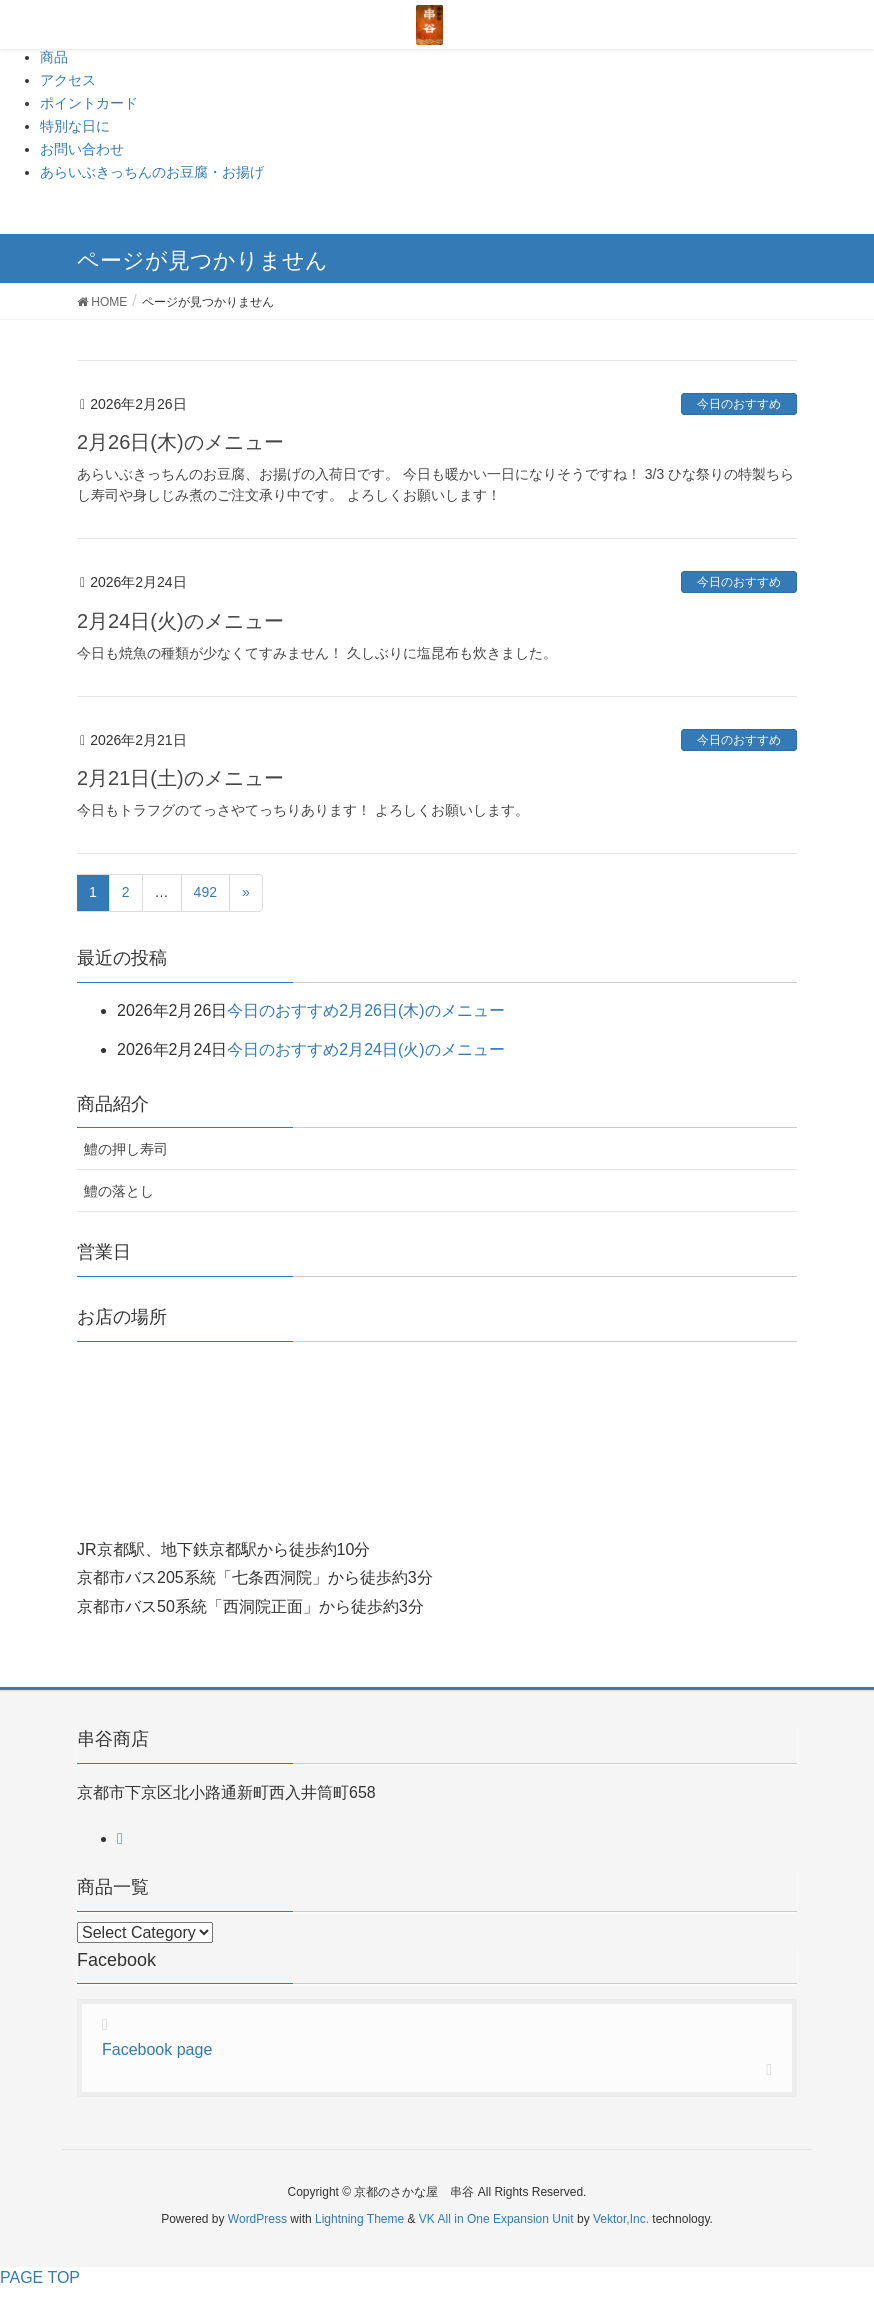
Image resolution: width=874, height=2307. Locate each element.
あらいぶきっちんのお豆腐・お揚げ (152, 172)
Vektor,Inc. (621, 2219)
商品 (54, 57)
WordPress (257, 2219)
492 (205, 892)
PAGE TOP (40, 2277)
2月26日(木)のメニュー (180, 442)
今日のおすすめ (739, 404)
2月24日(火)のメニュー (180, 621)
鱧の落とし (119, 1191)
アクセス (68, 80)
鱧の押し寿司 (126, 1149)
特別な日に (75, 126)
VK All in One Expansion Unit (496, 2219)
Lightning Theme (359, 2219)
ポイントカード (89, 103)
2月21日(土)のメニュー (180, 778)
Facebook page (157, 2049)
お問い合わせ (82, 149)
